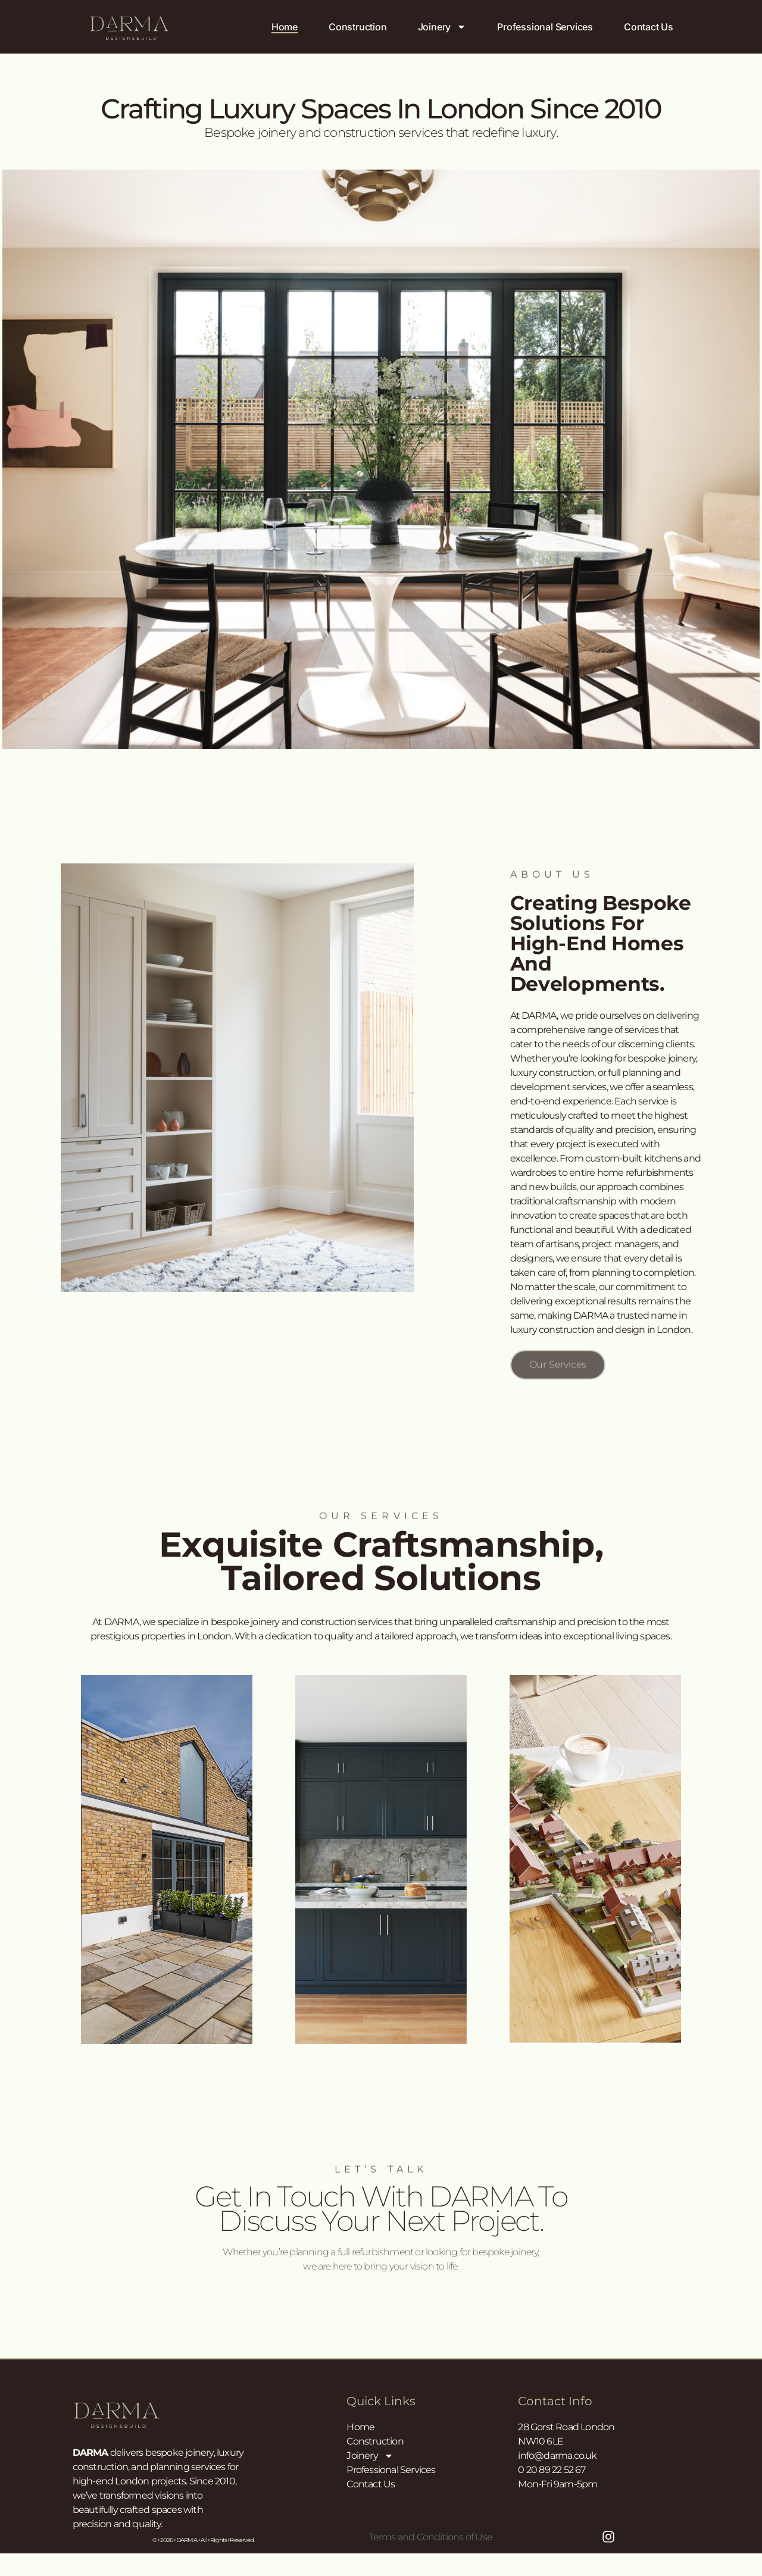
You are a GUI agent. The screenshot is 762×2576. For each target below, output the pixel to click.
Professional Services (545, 27)
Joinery (442, 26)
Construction (358, 27)
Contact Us (648, 27)
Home (284, 27)
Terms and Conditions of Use (430, 2537)
